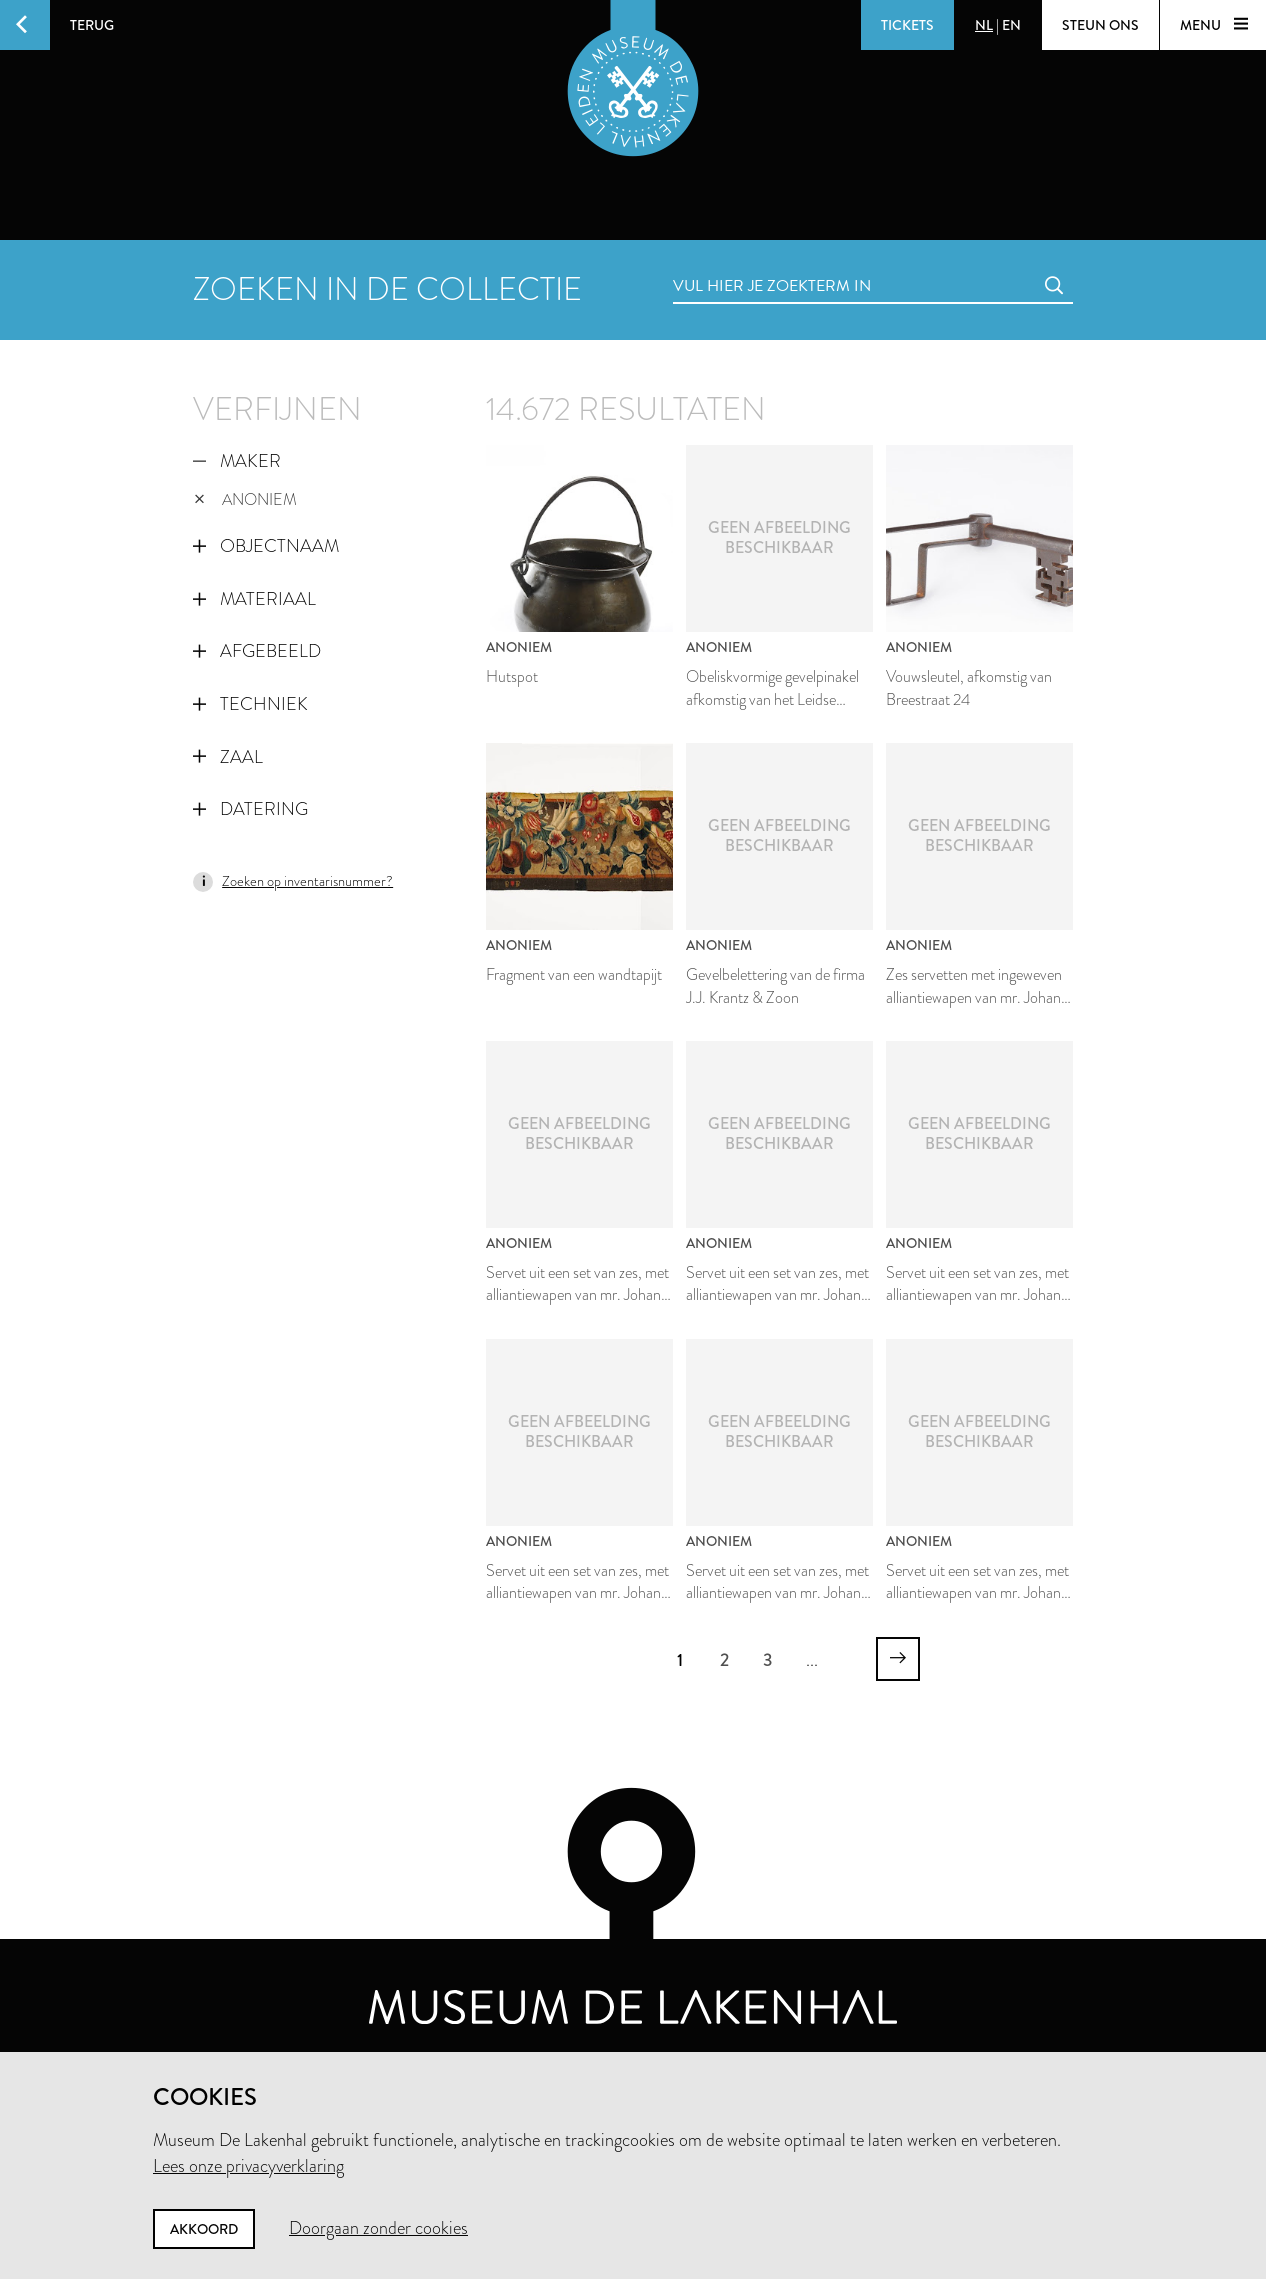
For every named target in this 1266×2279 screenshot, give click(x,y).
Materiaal (254, 599)
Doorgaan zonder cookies (378, 2228)
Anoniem (245, 499)
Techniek (250, 704)
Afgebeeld (257, 651)
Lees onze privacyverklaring (248, 2166)
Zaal (228, 757)
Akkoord (204, 2229)
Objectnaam (266, 546)
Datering (250, 809)
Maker (237, 461)
